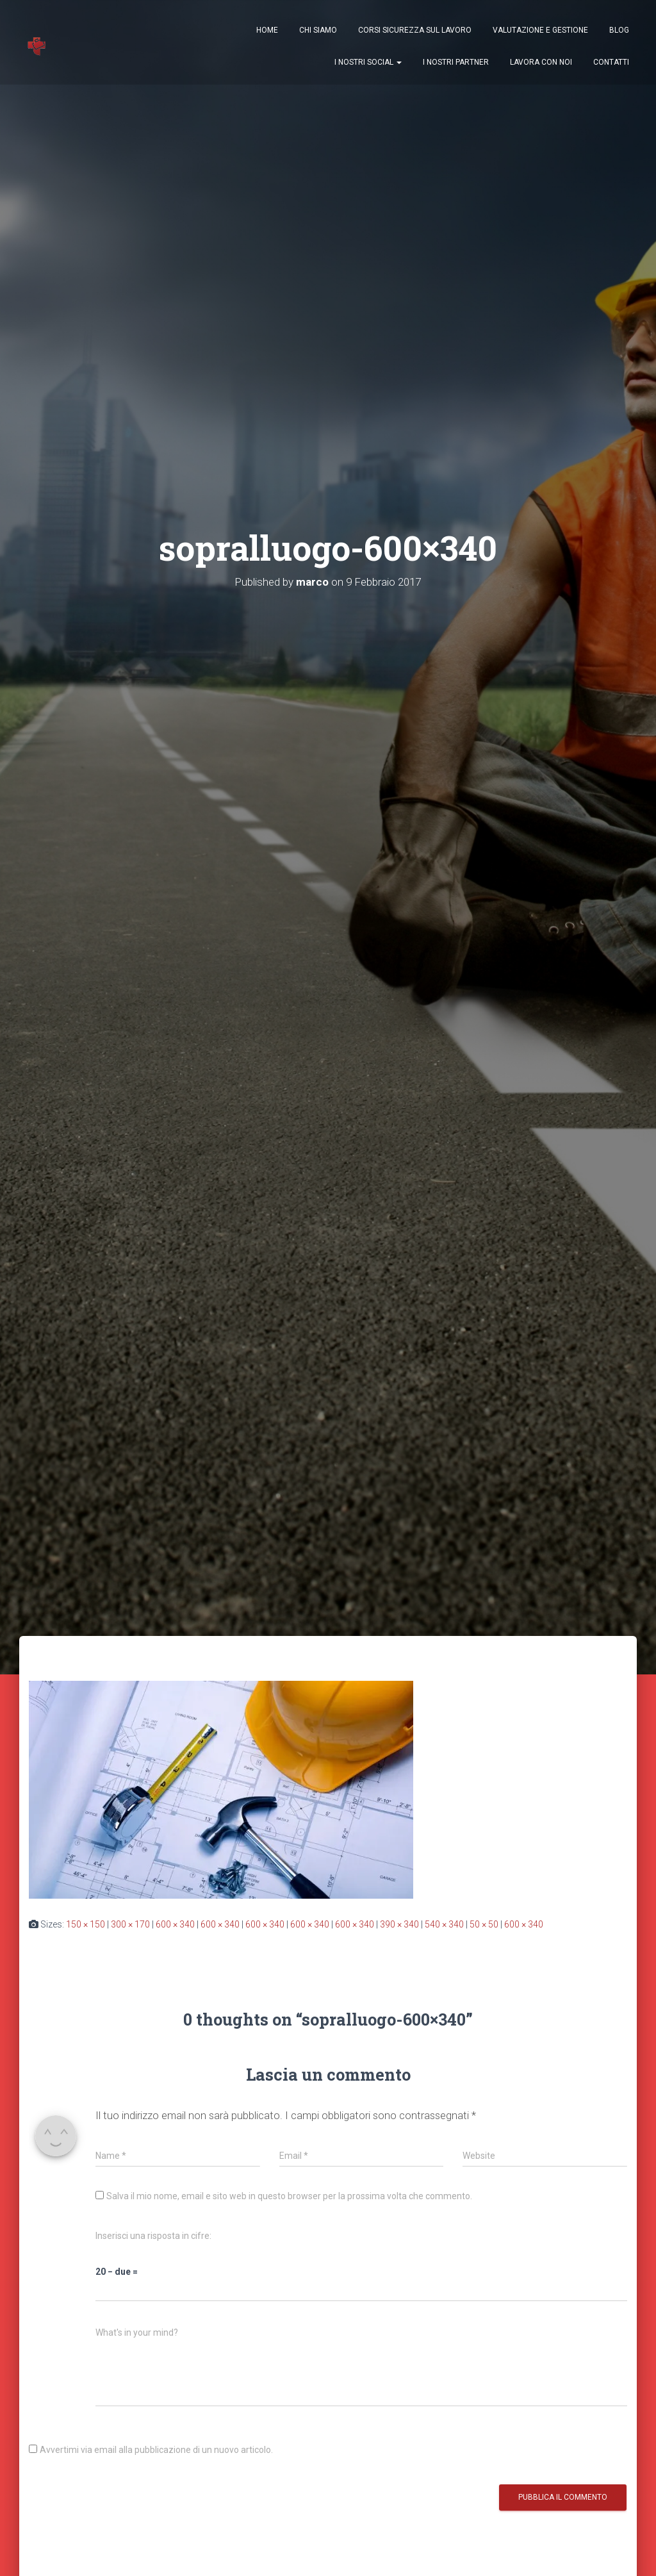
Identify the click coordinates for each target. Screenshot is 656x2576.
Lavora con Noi (541, 64)
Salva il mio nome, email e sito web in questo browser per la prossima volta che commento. (289, 2196)
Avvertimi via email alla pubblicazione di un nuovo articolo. (156, 2450)
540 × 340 (444, 1924)
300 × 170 (130, 1924)
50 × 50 (484, 1924)
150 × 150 (85, 1924)
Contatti (611, 64)
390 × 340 (399, 1924)
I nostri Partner (456, 64)
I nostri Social (368, 64)
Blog (619, 32)
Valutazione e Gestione (540, 32)
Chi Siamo (318, 32)
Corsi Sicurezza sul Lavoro (415, 32)
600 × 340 (175, 1924)
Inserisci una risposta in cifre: (153, 2236)
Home (267, 32)
